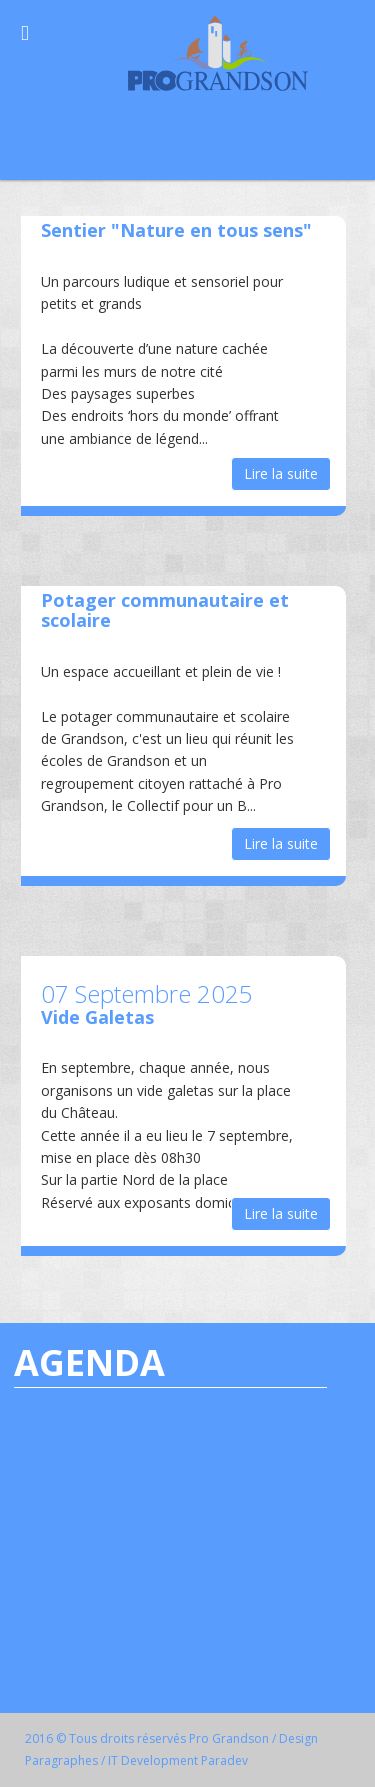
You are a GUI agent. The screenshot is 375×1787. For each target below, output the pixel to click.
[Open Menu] (25, 32)
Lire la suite (281, 473)
